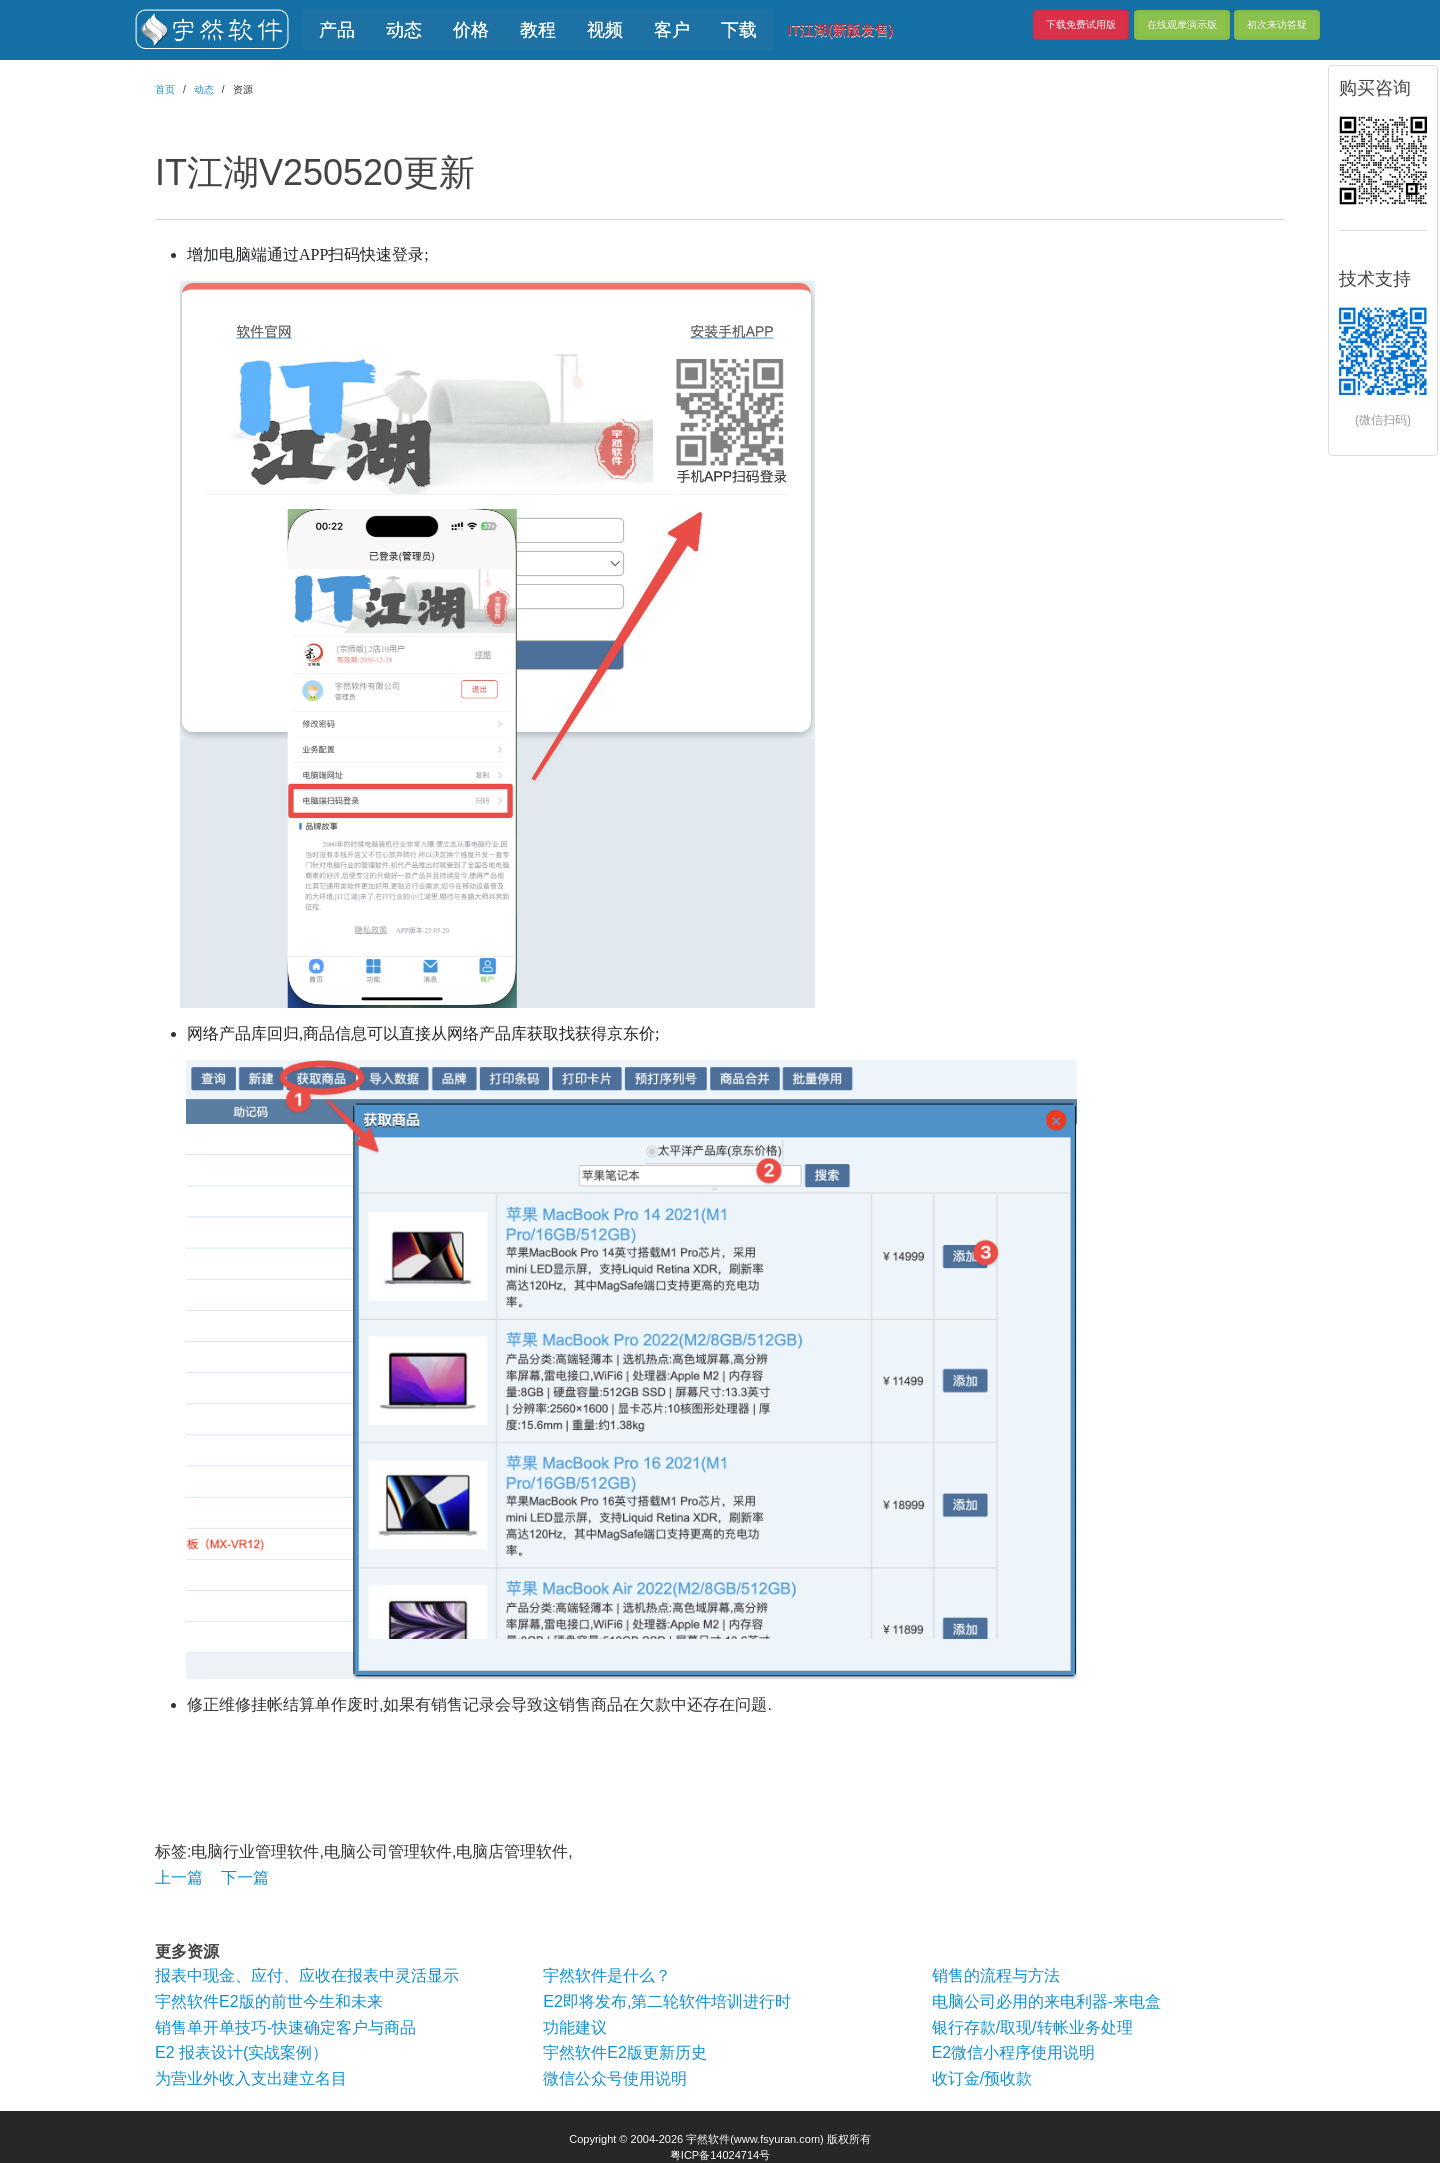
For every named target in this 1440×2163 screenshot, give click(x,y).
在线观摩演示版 (1182, 24)
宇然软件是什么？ (607, 1975)
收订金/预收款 (982, 2078)
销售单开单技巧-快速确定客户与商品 (285, 2027)
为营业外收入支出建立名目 (251, 2078)
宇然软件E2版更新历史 (625, 2052)
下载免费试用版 (1081, 24)
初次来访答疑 (1277, 24)
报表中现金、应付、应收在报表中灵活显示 (307, 1975)
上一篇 (179, 1877)
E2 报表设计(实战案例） (241, 2052)
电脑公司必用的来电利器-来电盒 (1046, 2001)
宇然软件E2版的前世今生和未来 (269, 2001)
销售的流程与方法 (996, 1975)
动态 (204, 89)
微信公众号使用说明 (615, 2078)
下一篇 (245, 1877)
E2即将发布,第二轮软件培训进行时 (667, 2001)
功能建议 (575, 2027)
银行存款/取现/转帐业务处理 (1032, 2027)
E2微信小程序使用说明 (1014, 2052)
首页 (165, 89)
